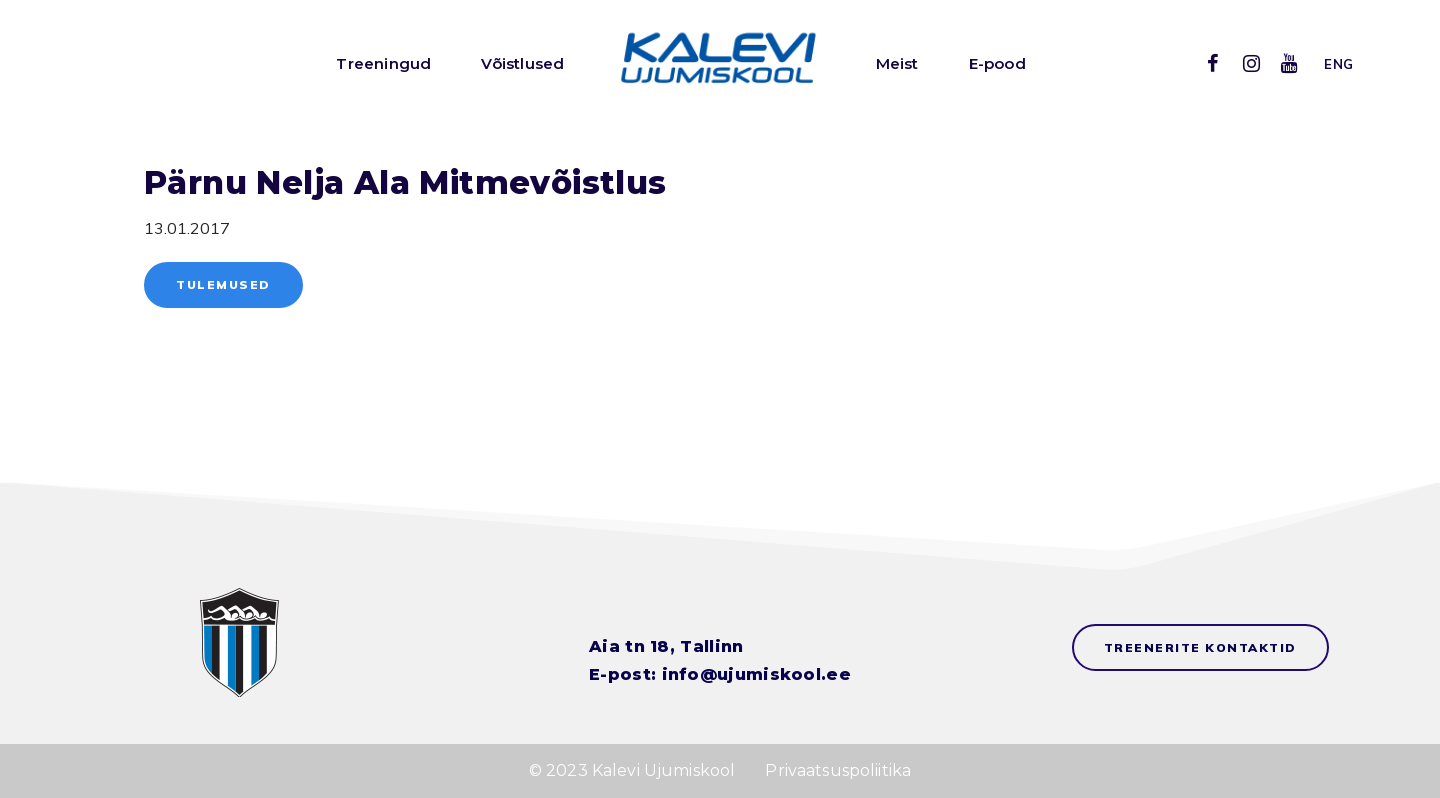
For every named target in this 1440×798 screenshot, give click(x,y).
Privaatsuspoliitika (838, 770)
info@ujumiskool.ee (756, 674)
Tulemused (223, 284)
